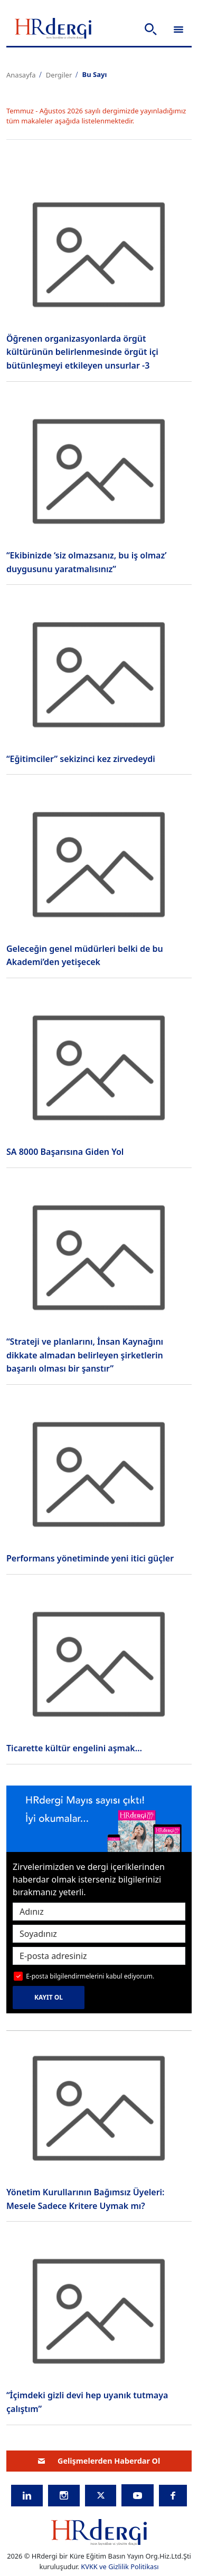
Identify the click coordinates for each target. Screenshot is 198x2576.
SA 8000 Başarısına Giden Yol (65, 1151)
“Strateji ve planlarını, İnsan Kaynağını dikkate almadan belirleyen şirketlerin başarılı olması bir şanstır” (84, 1355)
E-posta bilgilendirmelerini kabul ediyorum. (90, 1976)
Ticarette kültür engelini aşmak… (74, 1748)
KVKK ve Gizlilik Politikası (119, 2566)
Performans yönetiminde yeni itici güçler (90, 1558)
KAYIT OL (48, 1997)
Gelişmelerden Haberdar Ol (99, 2461)
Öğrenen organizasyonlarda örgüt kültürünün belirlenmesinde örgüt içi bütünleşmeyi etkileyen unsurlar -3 (82, 352)
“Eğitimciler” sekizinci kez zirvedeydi (80, 759)
